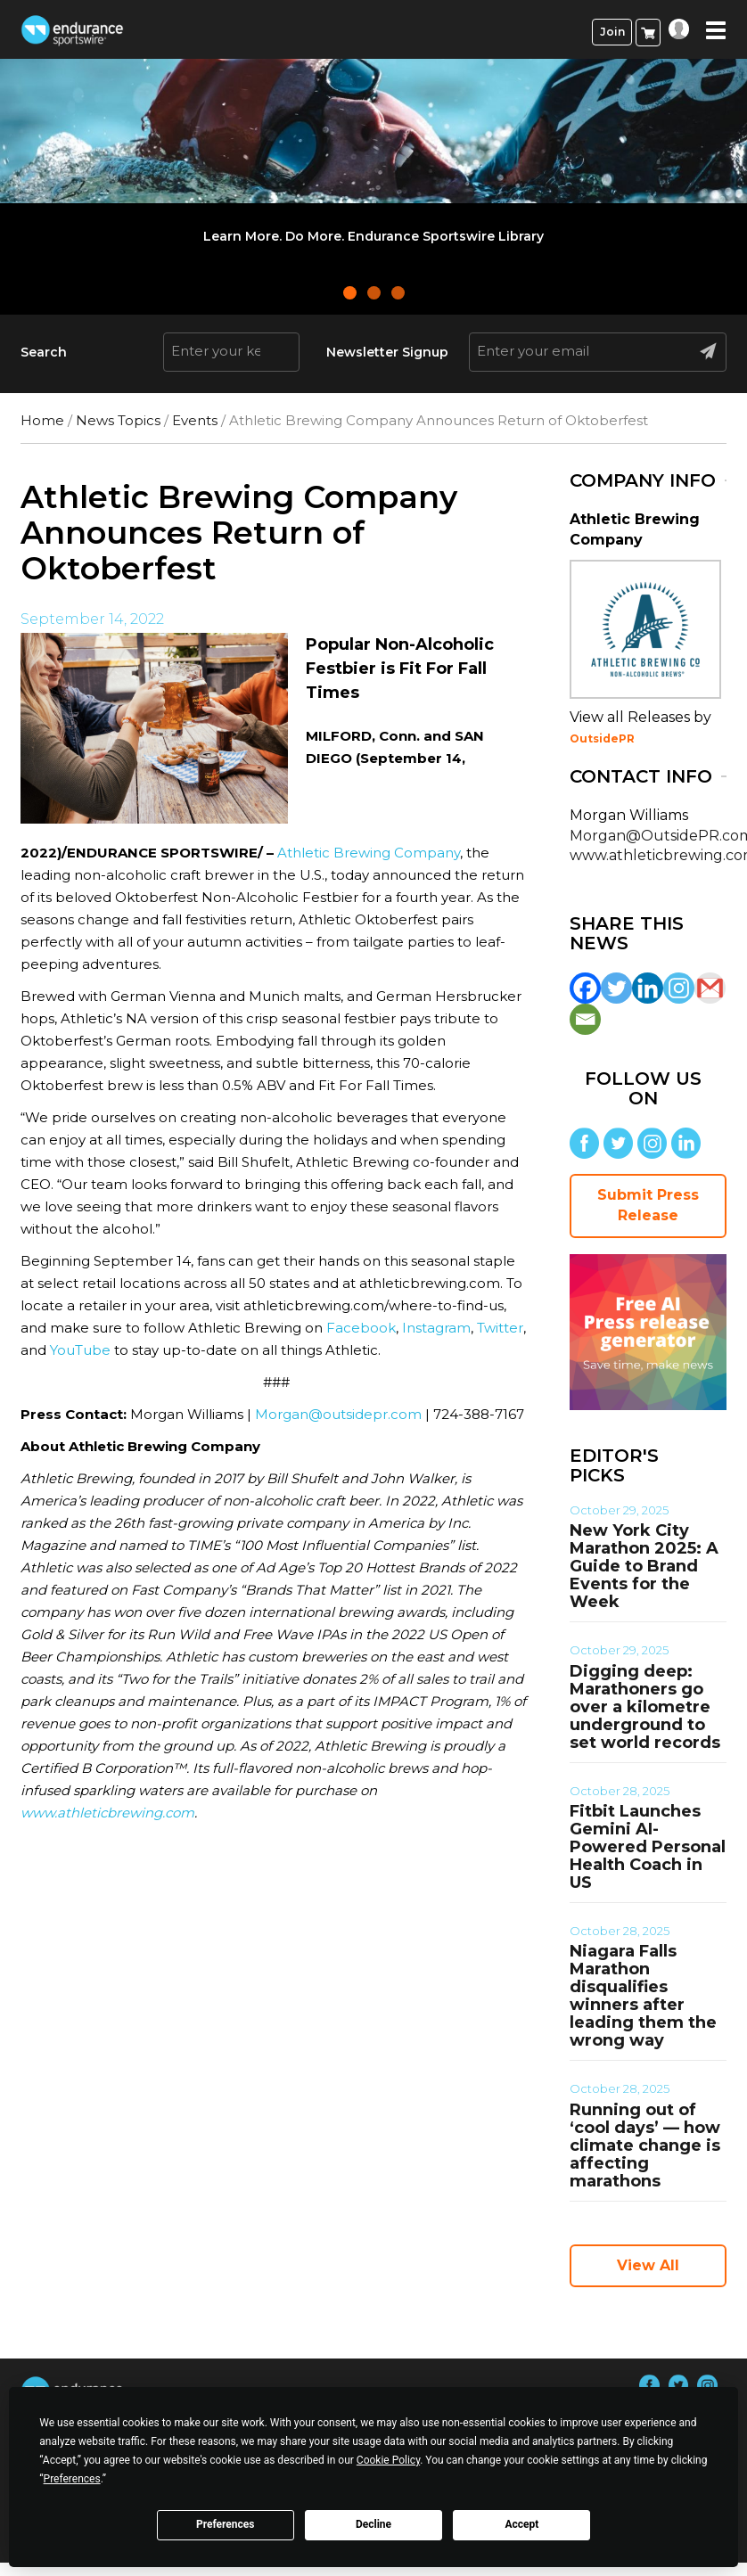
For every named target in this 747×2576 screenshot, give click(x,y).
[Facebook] (585, 988)
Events (195, 420)
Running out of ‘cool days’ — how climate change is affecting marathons (645, 2145)
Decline (373, 2524)
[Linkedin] (647, 988)
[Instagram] (678, 988)
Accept (521, 2524)
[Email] (585, 1019)
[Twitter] (616, 988)
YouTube (80, 1349)
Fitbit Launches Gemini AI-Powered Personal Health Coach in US (648, 1846)
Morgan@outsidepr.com (338, 1414)
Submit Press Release (648, 1205)
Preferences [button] (72, 2479)
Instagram (436, 1327)
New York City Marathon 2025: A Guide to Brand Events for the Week (644, 1566)
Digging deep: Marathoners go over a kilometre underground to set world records (645, 1706)
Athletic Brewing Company (368, 852)
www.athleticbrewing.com (107, 1812)
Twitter (500, 1327)
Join (612, 31)
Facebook (361, 1327)
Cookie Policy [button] (388, 2460)
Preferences (225, 2524)
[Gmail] (710, 988)
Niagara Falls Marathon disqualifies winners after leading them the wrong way (643, 1995)
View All (648, 2265)
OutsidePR (602, 738)
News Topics (118, 420)
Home (42, 420)
